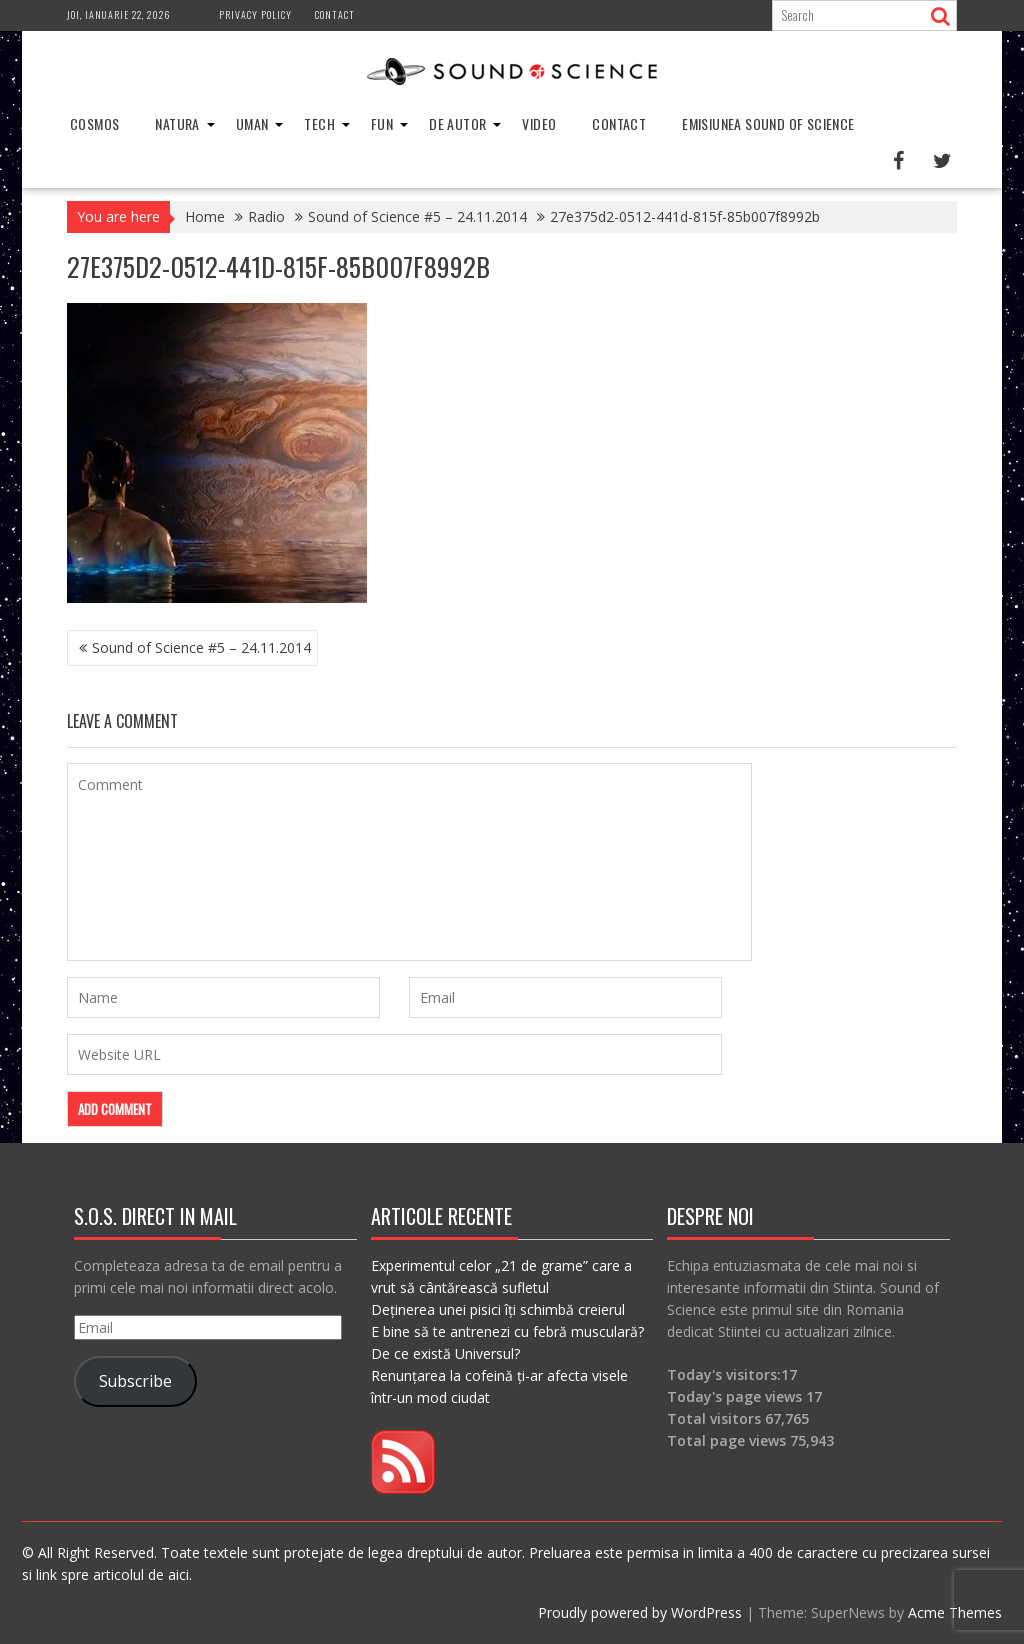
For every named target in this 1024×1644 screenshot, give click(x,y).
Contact (335, 14)
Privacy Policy (255, 14)
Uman (252, 123)
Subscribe (135, 1381)
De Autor (457, 123)
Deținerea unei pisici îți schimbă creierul (498, 1309)
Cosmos (94, 123)
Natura (177, 123)
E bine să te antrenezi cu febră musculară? (507, 1331)
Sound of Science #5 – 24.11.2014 (201, 647)
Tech (319, 123)
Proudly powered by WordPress (640, 1612)
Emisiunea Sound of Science (768, 123)
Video (539, 123)
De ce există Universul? (445, 1353)
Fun (382, 123)
